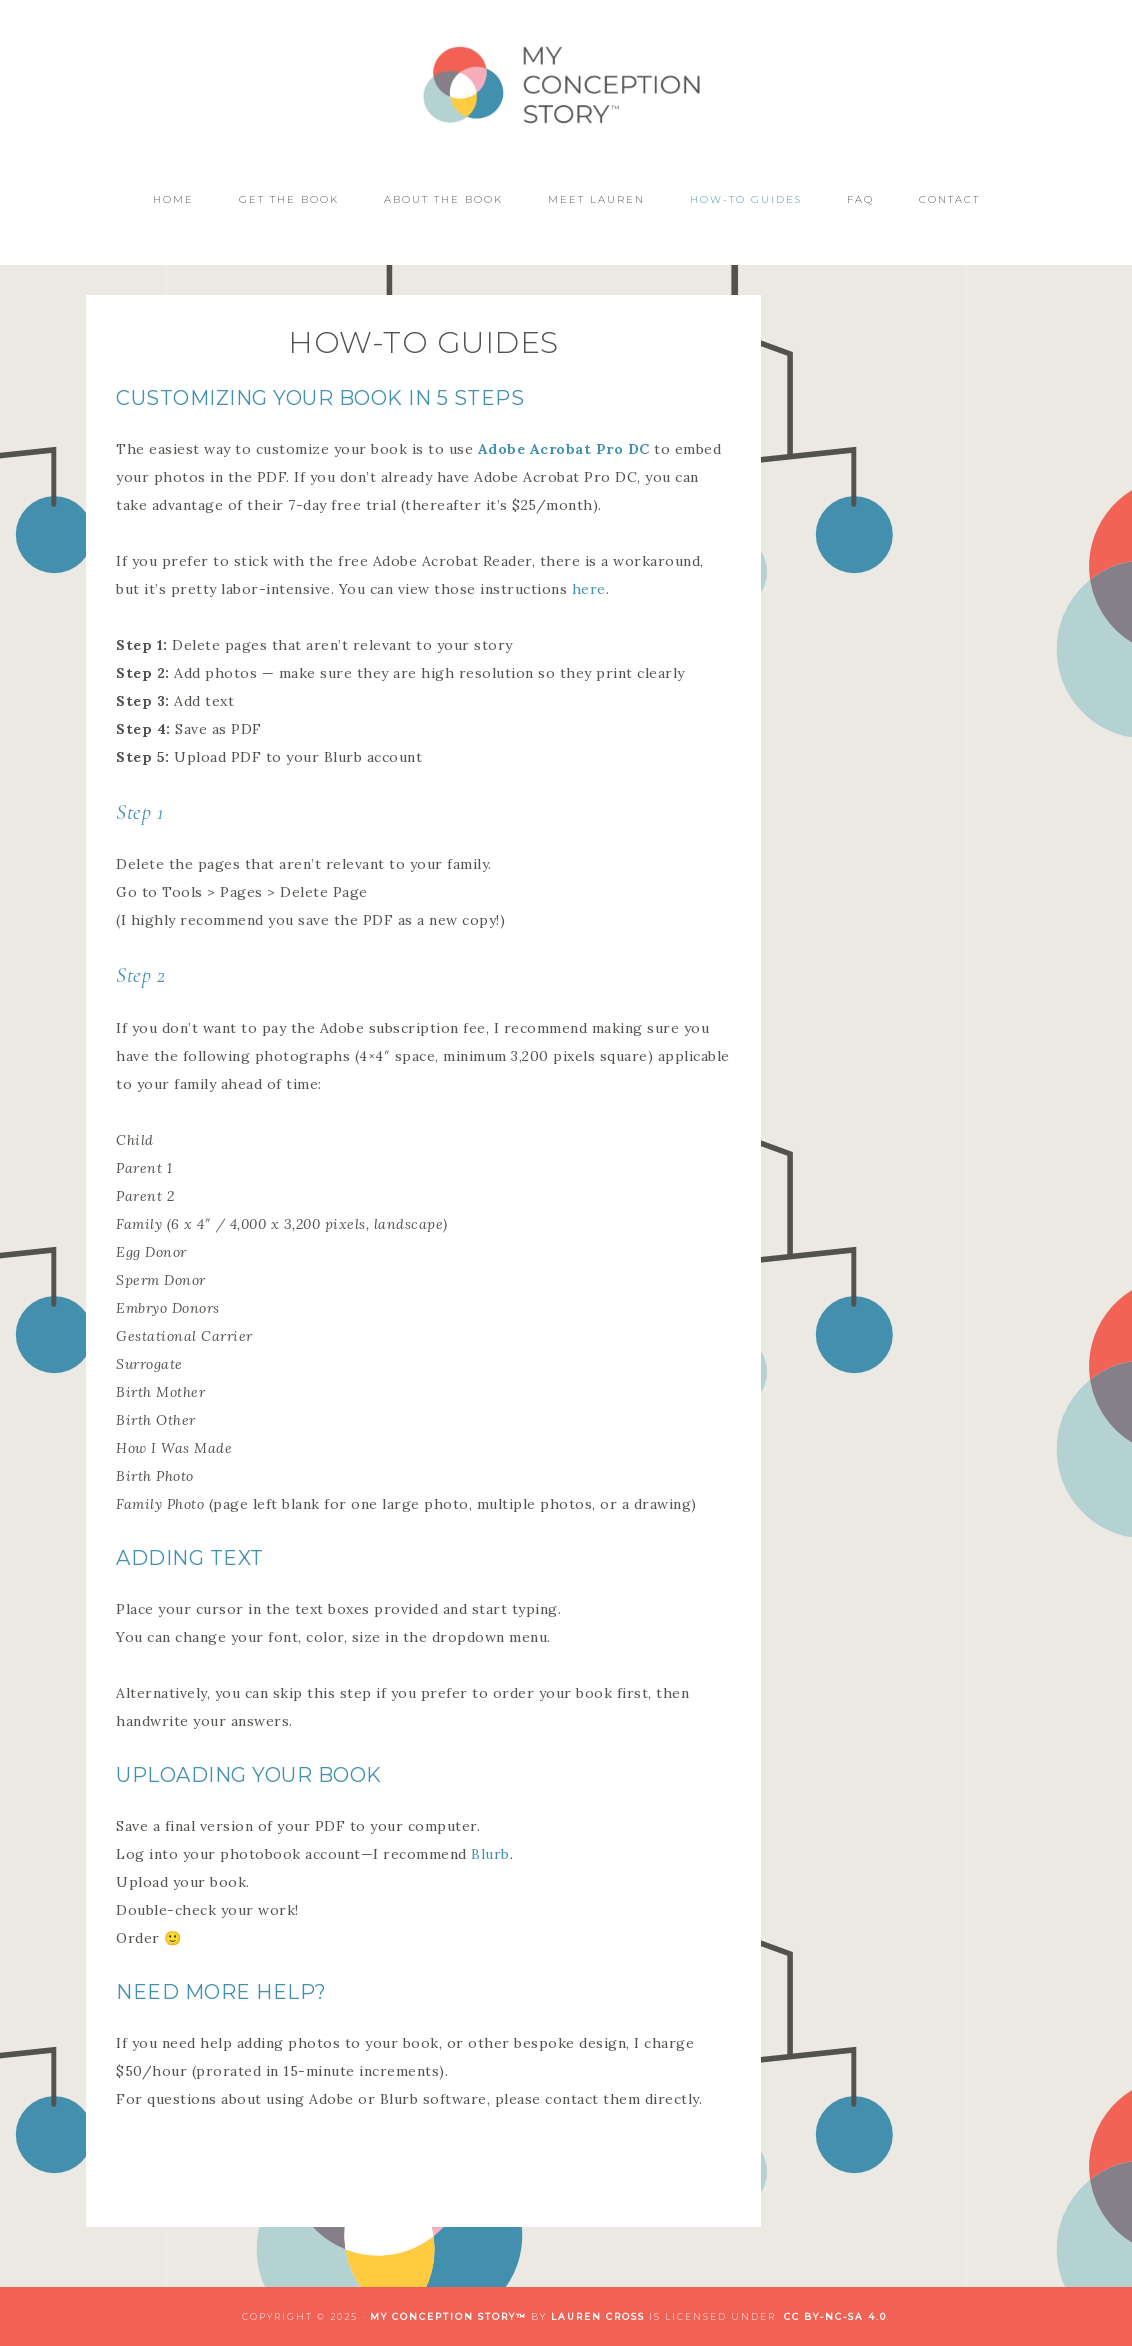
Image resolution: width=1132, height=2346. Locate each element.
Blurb (490, 1854)
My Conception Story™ (566, 87)
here (589, 589)
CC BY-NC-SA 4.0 (835, 2316)
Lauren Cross (598, 2316)
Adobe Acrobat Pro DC (564, 449)
